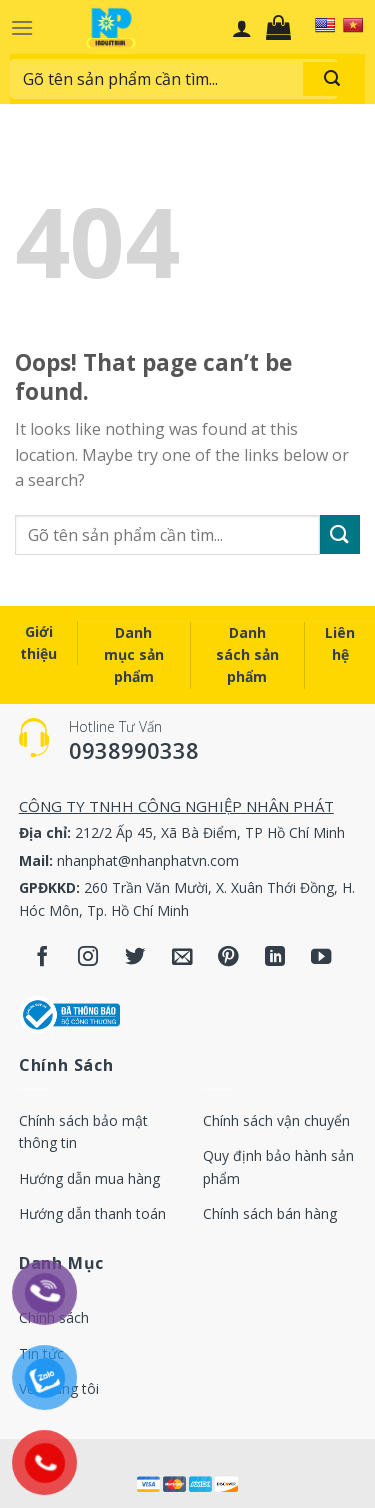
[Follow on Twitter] (135, 958)
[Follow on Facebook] (42, 958)
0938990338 (134, 750)
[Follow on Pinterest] (228, 958)
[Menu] (22, 27)
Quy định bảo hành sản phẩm (278, 1166)
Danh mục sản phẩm (134, 655)
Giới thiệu (38, 642)
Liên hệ (340, 643)
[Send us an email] (181, 958)
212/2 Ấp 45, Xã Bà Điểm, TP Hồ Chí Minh (210, 832)
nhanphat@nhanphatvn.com (148, 860)
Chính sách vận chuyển (276, 1120)
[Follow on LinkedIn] (275, 958)
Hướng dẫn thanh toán (92, 1213)
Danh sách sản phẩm (247, 655)
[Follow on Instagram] (88, 958)
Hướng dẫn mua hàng (89, 1178)
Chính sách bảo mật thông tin (83, 1131)
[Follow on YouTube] (321, 958)
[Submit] (340, 534)
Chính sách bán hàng (270, 1213)
